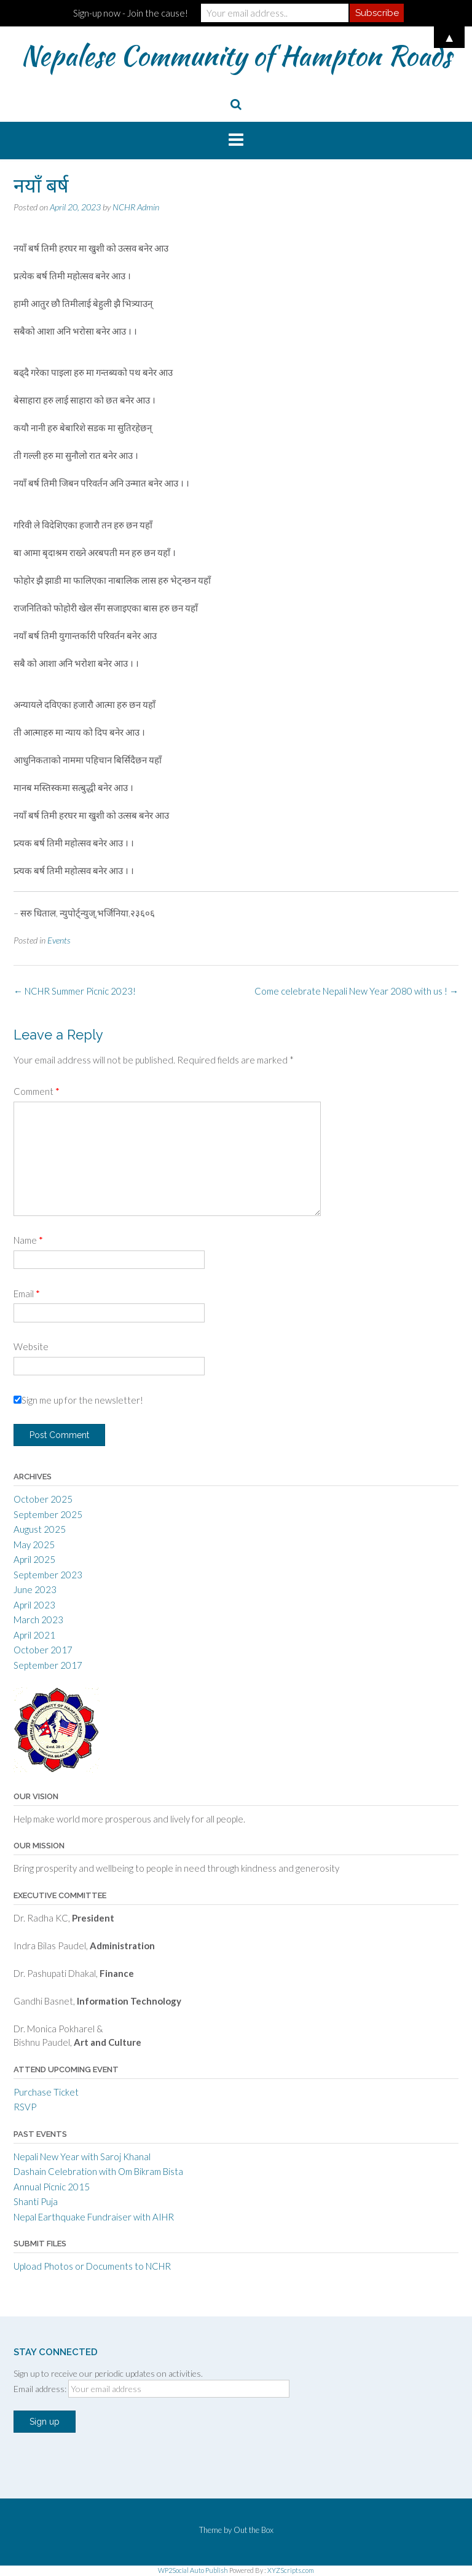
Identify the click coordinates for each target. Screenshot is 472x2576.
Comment (37, 1091)
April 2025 (34, 1559)
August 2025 (40, 1529)
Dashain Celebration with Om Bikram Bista (98, 2171)
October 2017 (43, 1649)
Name (28, 1240)
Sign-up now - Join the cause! (130, 12)
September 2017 (48, 1665)
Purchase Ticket (46, 2091)
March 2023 (38, 1619)
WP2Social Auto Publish (193, 2570)
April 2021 (34, 1634)
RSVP (25, 2106)
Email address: (41, 2388)
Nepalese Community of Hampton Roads (236, 55)
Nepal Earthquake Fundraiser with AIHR (94, 2216)
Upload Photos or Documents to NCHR (92, 2266)
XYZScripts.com (290, 2570)
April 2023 (34, 1604)
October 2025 (43, 1499)
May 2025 (34, 1544)
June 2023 (35, 1589)
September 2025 (48, 1514)
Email (27, 1293)
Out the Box (253, 2530)
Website (31, 1346)
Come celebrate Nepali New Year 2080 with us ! (356, 990)
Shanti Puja (36, 2201)
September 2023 (48, 1574)
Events (59, 940)
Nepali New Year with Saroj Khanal (82, 2156)
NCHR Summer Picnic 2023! (75, 990)
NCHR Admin (135, 207)
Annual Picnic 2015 (52, 2186)
